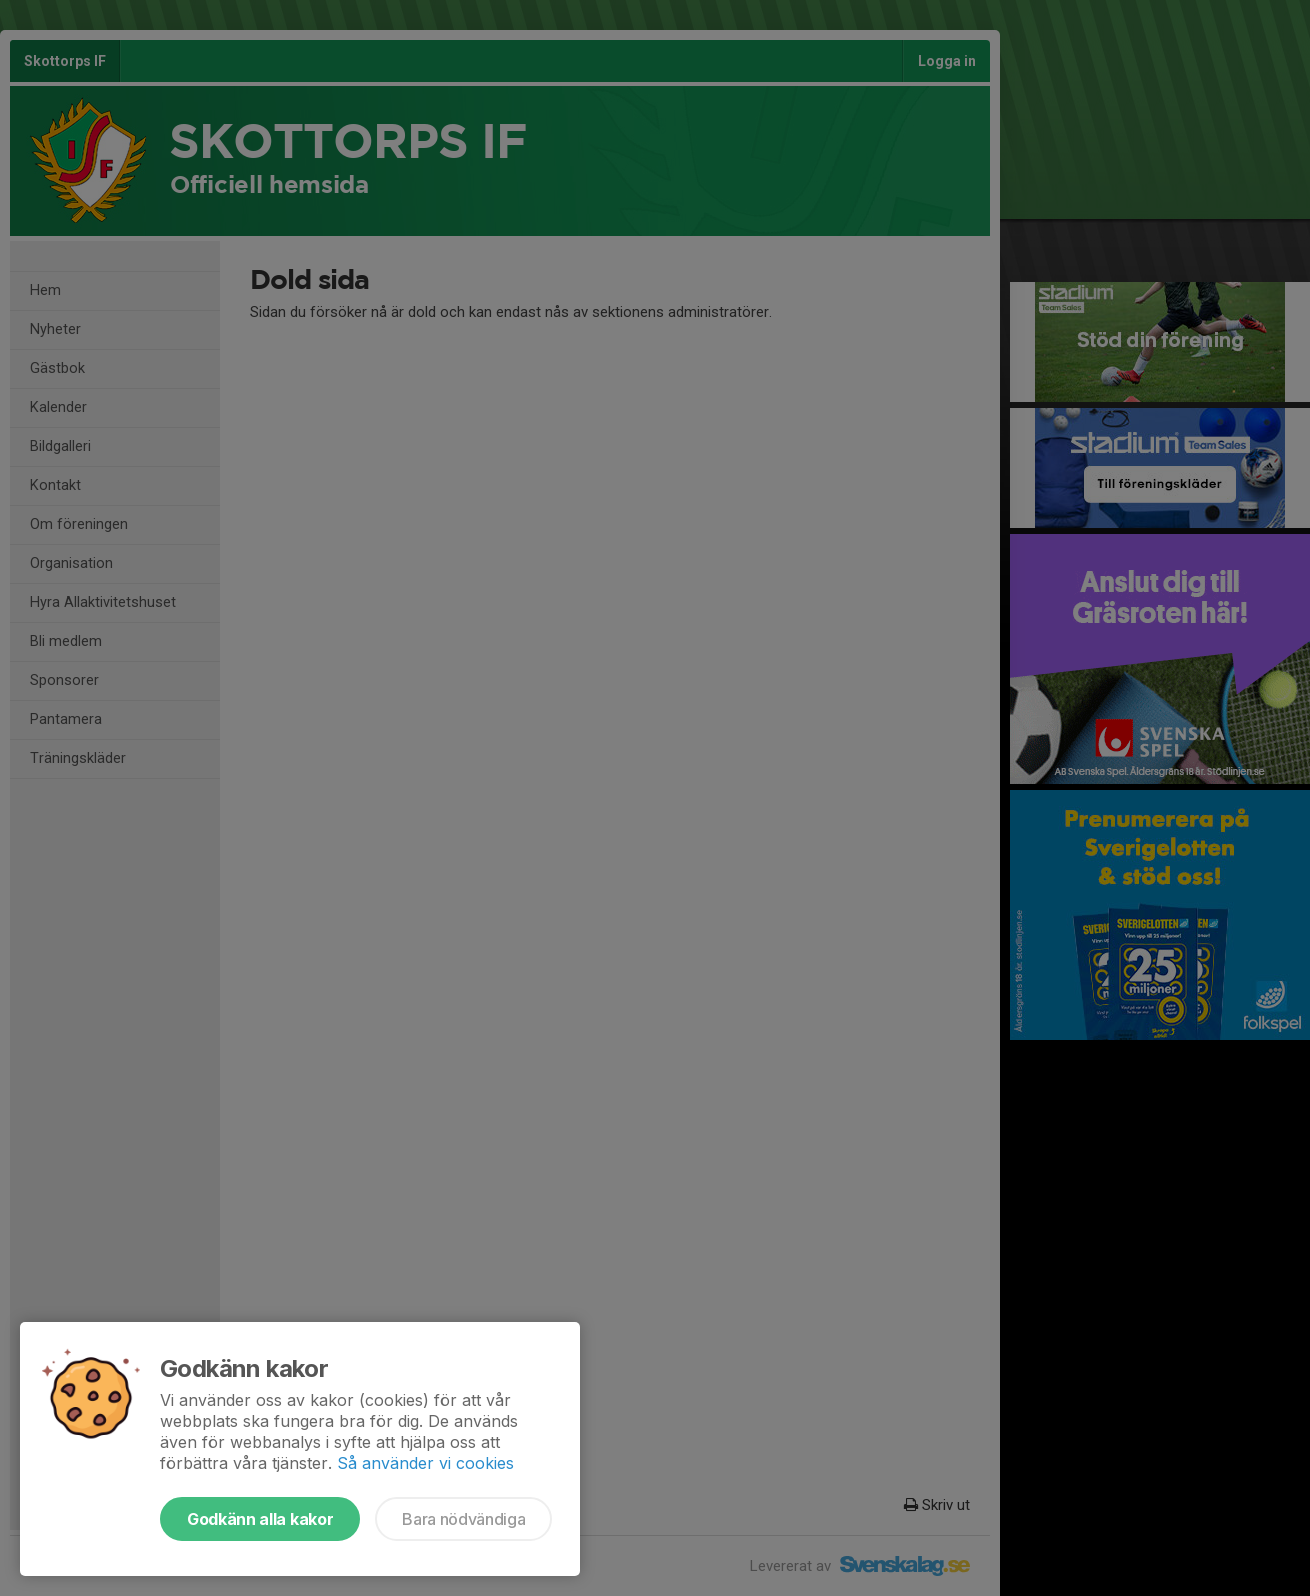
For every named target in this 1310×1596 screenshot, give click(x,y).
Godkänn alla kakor (260, 1519)
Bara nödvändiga (463, 1519)
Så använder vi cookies (425, 1463)
